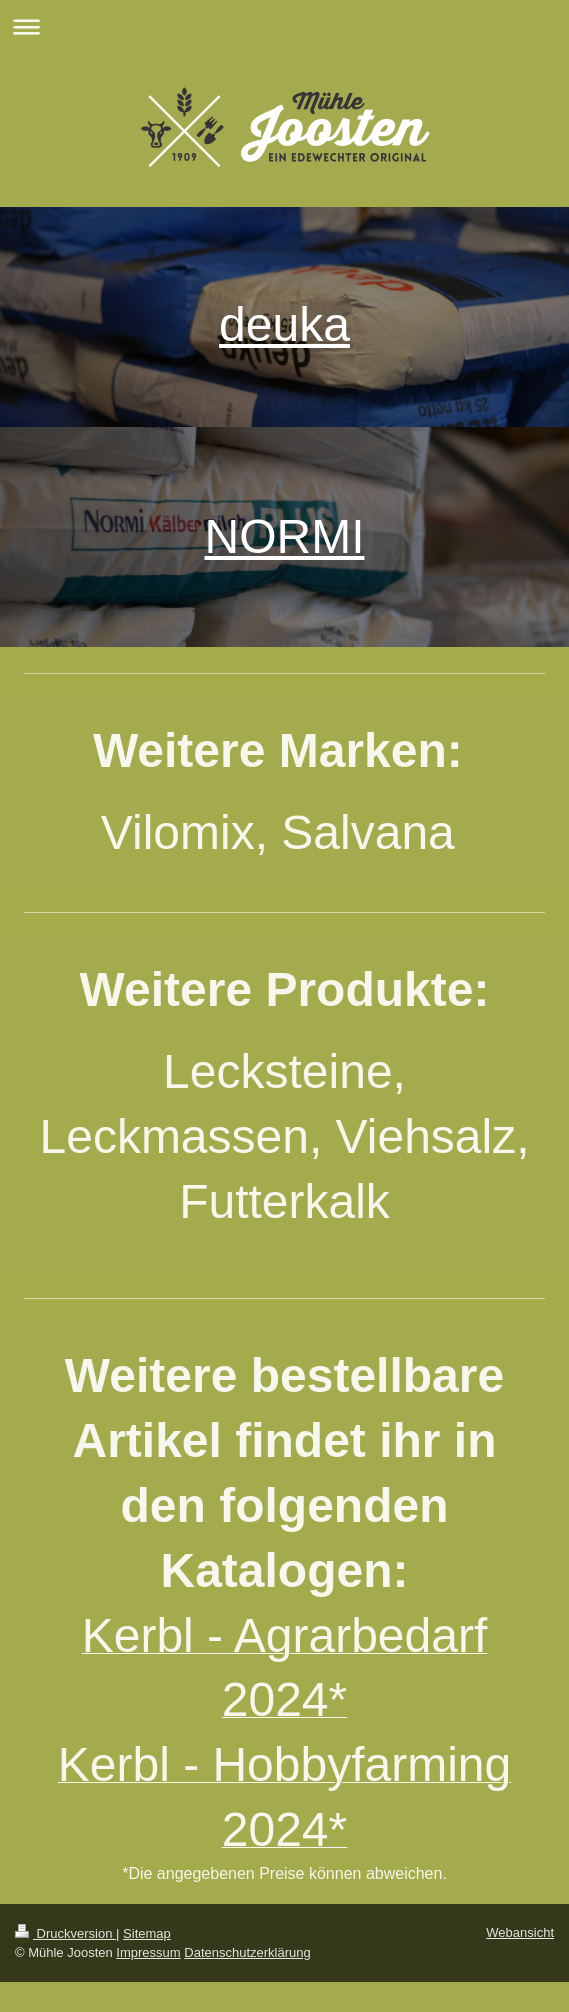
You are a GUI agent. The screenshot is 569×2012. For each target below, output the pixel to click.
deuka (284, 324)
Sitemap (147, 1933)
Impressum (148, 1952)
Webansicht (520, 1932)
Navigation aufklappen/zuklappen (284, 26)
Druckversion (65, 1933)
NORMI (285, 536)
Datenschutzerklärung (247, 1952)
